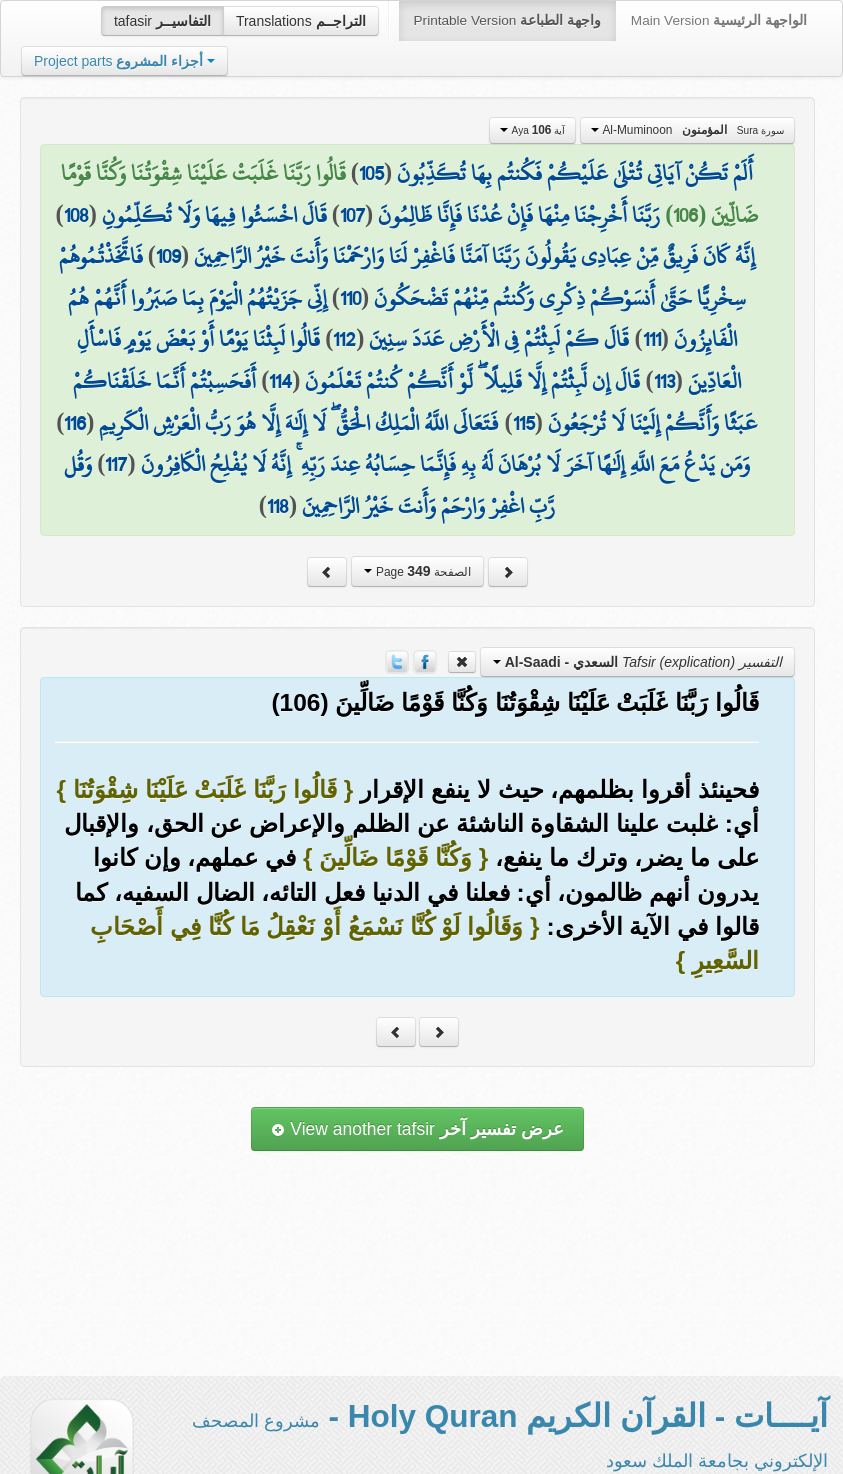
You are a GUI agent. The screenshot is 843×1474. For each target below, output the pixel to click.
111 (652, 339)
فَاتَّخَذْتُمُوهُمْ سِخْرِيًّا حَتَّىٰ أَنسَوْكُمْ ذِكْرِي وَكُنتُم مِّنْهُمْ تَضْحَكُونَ (402, 277)
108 (76, 215)
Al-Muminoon (687, 130)
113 (664, 381)
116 (75, 423)
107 (352, 215)
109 (168, 256)
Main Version (719, 20)
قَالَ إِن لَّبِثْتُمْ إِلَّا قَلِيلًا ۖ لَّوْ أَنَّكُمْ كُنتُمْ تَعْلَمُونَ (472, 381)
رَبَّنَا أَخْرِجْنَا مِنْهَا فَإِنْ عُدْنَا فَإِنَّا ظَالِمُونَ (519, 215)
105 (371, 173)
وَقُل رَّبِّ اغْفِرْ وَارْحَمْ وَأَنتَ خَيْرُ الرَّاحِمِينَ (309, 485)
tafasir (162, 21)
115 (524, 423)
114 (280, 381)
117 (116, 464)
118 (278, 506)
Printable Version (507, 20)
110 (350, 298)
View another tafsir (417, 1129)
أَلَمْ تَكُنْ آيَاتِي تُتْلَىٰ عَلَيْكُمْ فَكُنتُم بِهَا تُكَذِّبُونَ (575, 173)
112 (344, 339)
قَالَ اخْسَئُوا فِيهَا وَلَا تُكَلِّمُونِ (214, 215)
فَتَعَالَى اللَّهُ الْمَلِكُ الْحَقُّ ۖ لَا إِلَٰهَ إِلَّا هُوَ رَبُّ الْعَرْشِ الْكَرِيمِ (299, 423)
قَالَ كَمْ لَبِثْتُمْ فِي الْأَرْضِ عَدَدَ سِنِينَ (499, 339)
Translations (301, 21)
